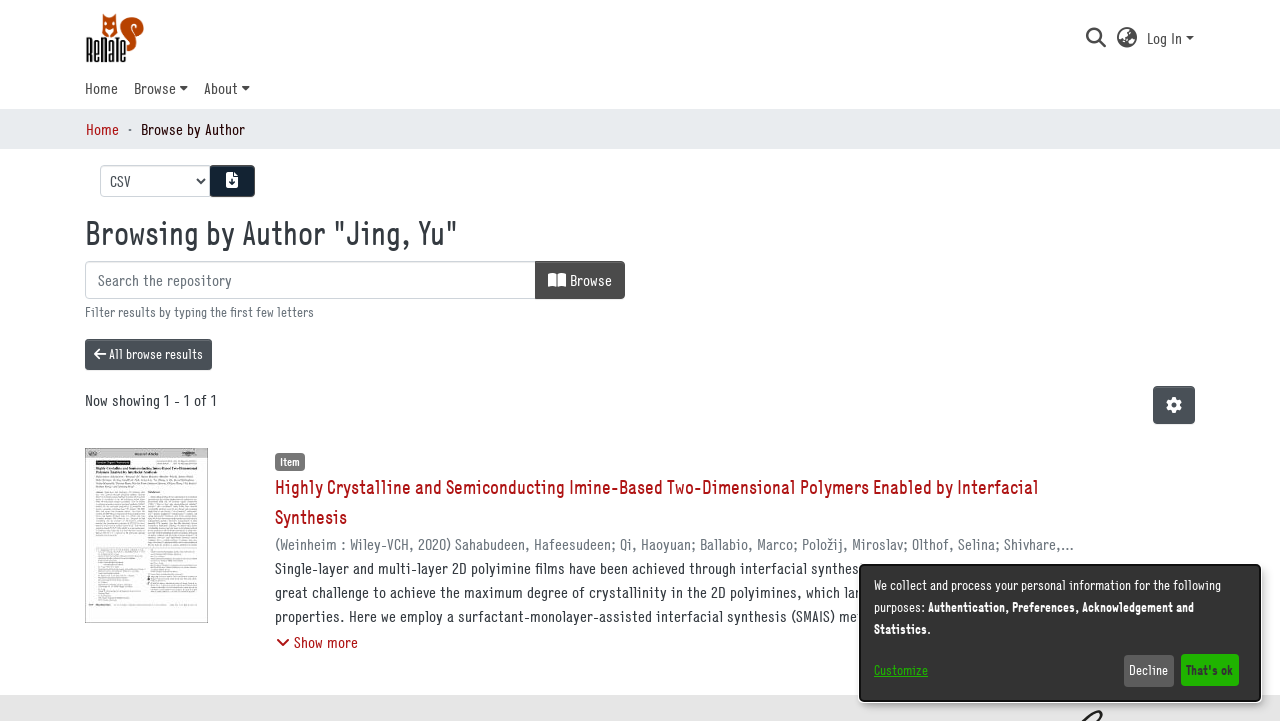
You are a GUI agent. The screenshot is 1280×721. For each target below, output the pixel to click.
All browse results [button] (148, 354)
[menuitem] (161, 88)
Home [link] (102, 129)
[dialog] (1060, 633)
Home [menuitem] (101, 88)
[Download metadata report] (232, 181)
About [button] (221, 88)
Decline (1148, 670)
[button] (1095, 38)
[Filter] (310, 280)
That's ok (1209, 669)
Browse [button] (155, 88)
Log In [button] (1166, 38)
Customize (901, 670)
